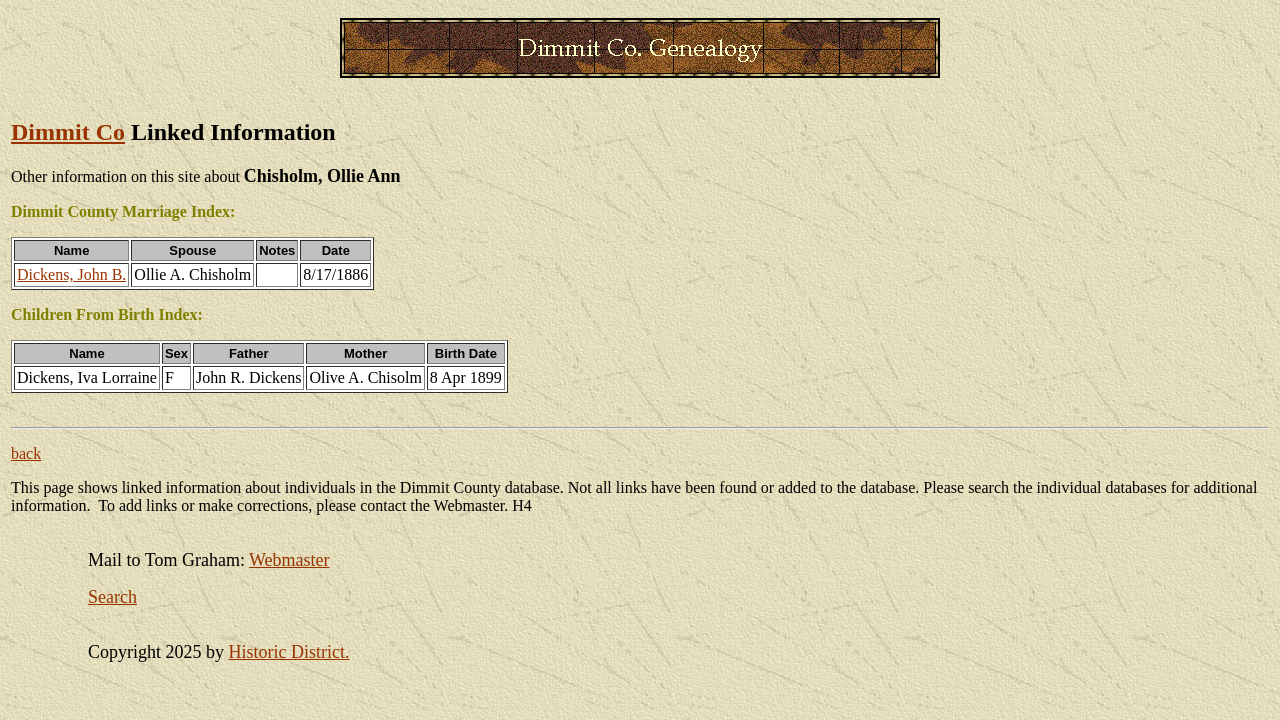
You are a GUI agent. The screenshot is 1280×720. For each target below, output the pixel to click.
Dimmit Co (68, 132)
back (26, 453)
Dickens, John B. (71, 274)
